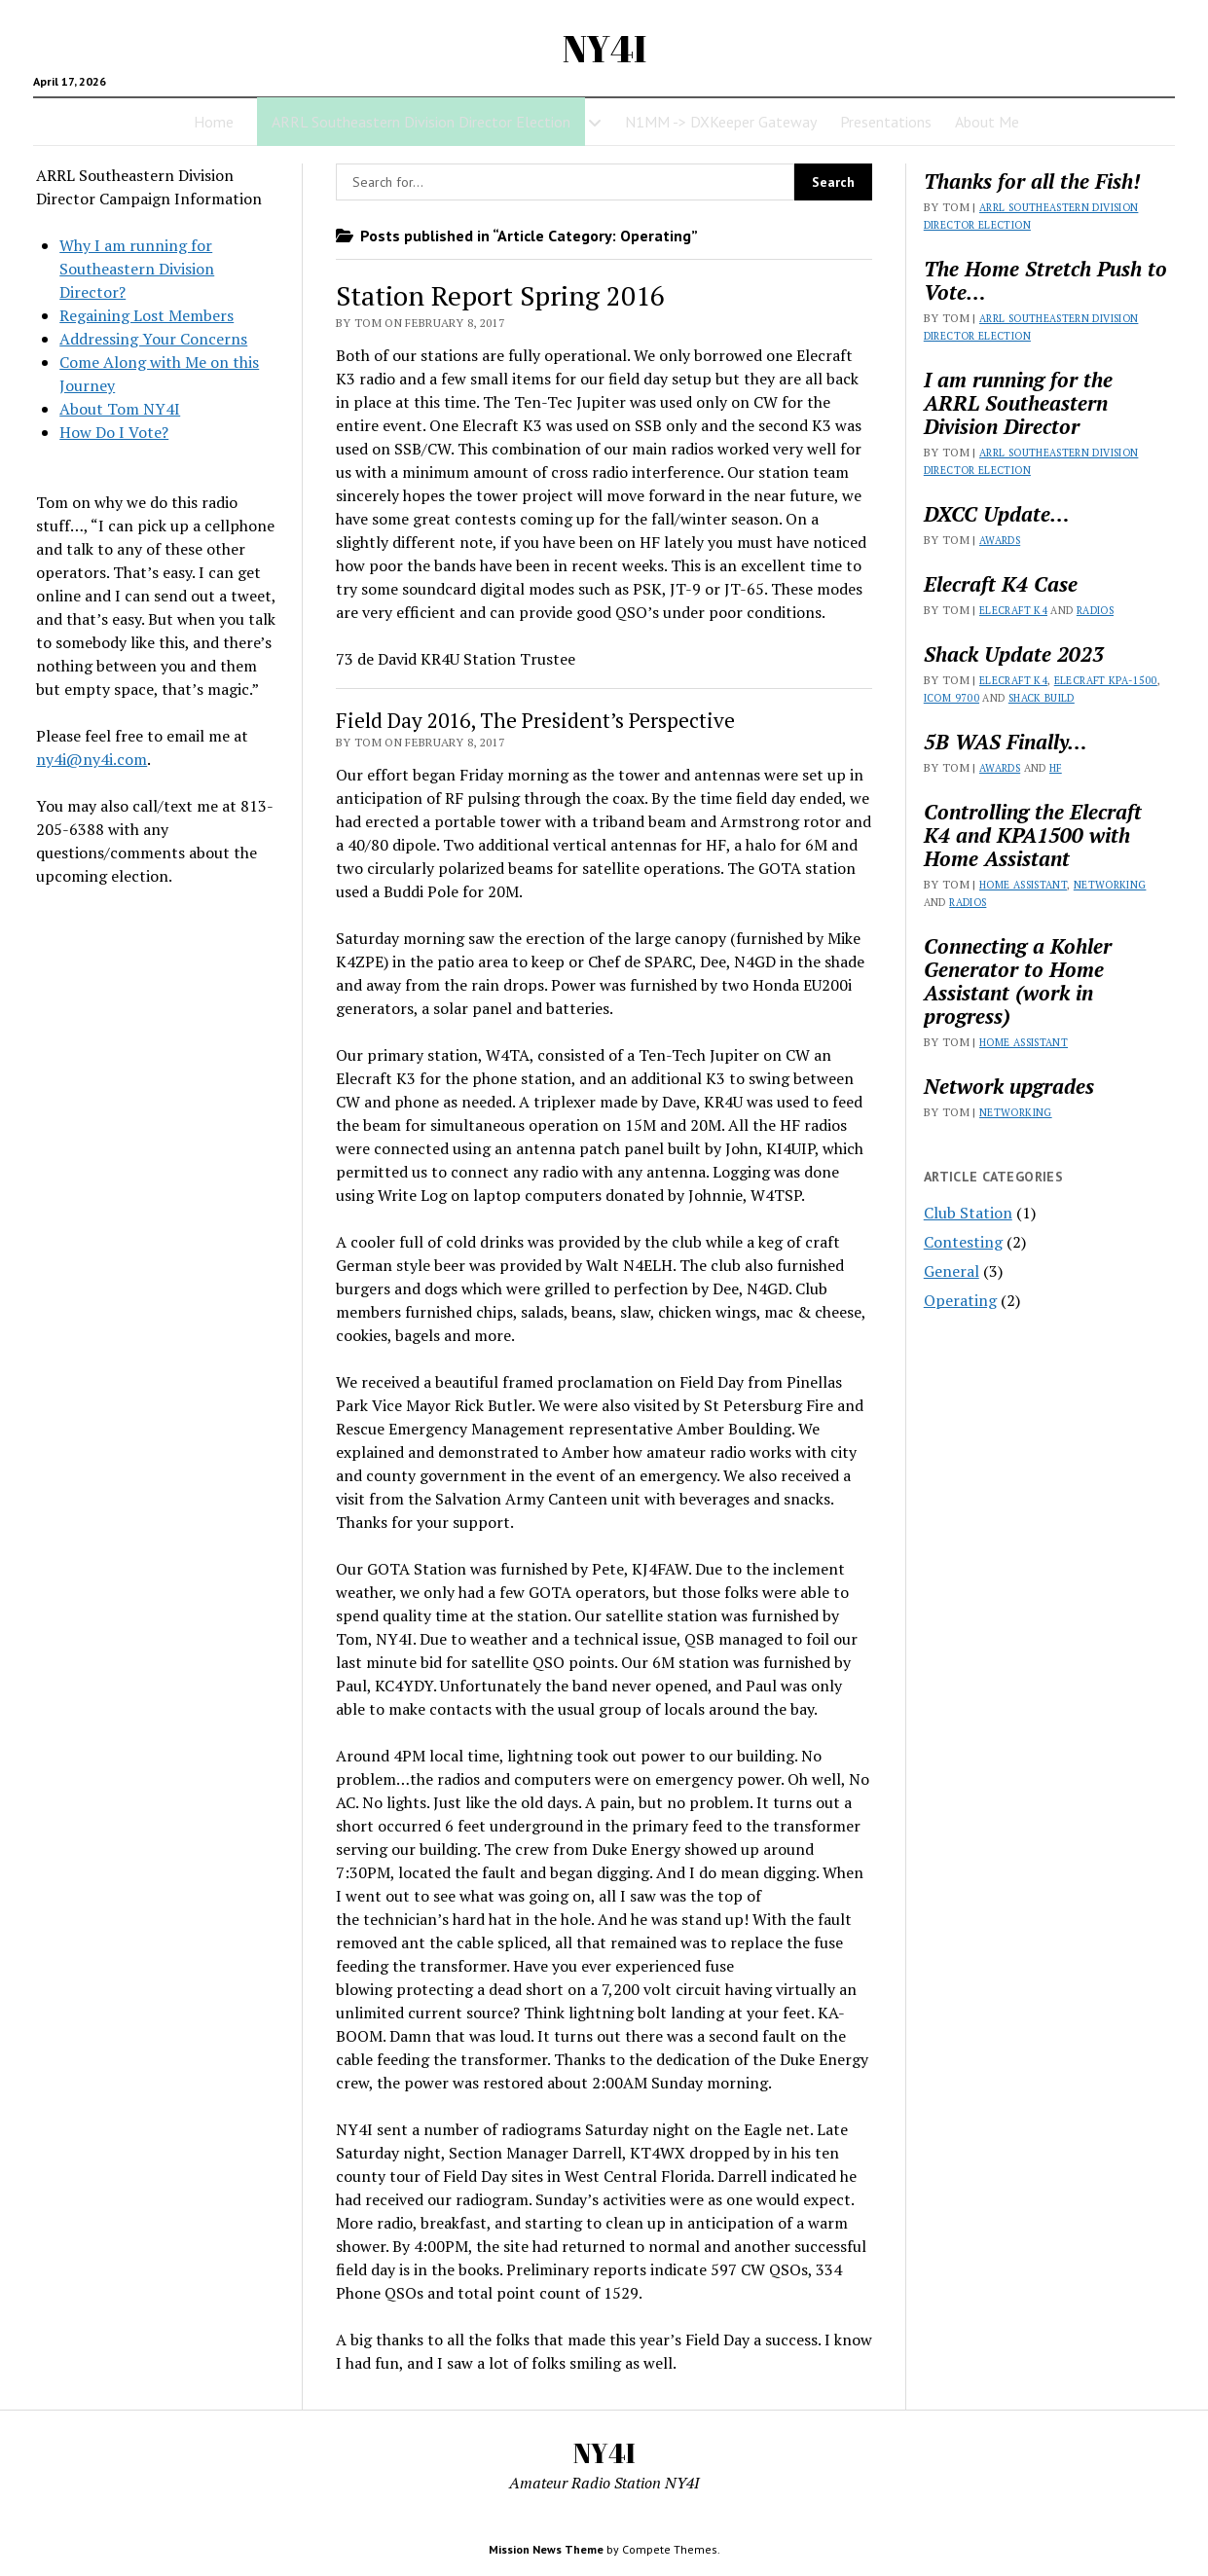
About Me (987, 121)
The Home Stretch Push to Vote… (1045, 280)
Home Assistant (1023, 884)
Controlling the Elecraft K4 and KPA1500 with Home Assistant (1033, 835)
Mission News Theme (546, 2549)
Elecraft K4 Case (1001, 584)
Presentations (886, 121)
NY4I (604, 48)
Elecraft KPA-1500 (1105, 680)
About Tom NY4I (119, 408)
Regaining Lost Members (146, 315)
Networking (1110, 884)
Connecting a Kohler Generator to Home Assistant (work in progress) (1018, 981)
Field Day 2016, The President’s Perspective (535, 720)
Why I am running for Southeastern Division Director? (136, 269)
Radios (1095, 610)
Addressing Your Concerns (153, 338)
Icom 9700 (951, 698)
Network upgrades (1009, 1086)
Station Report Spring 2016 (500, 295)
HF (1055, 768)
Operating (960, 1300)
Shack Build (1041, 698)
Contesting (963, 1241)
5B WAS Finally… (1005, 741)
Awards (999, 540)
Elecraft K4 (1013, 610)
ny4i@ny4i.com (91, 759)
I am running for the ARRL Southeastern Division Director (1018, 403)
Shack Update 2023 (1014, 654)
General (951, 1271)
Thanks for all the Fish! (1032, 181)
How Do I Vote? (113, 432)
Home (214, 121)
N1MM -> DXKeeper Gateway (721, 121)
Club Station (968, 1212)
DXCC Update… (997, 514)
